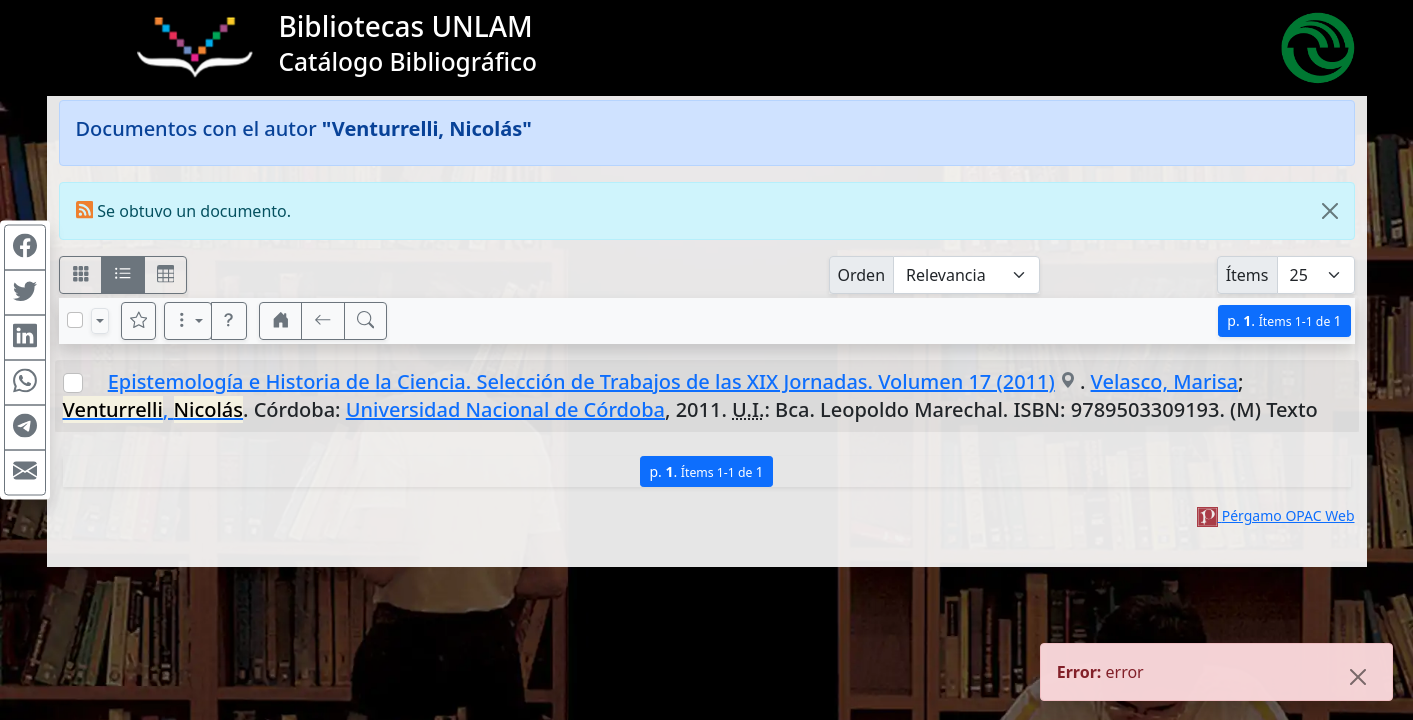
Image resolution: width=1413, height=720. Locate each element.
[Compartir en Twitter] (25, 293)
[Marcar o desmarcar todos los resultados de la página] (75, 320)
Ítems (1247, 275)
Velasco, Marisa (1164, 381)
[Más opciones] (188, 321)
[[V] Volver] (323, 321)
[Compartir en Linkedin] (25, 338)
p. (1284, 320)
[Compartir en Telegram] (25, 428)
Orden (862, 275)
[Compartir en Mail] (25, 473)
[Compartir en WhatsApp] (25, 383)
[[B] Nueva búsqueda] (366, 321)
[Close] (1330, 211)
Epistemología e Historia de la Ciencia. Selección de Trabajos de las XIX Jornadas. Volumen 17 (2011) (581, 381)
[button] (229, 321)
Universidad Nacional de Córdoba (505, 409)
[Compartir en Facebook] (25, 248)
